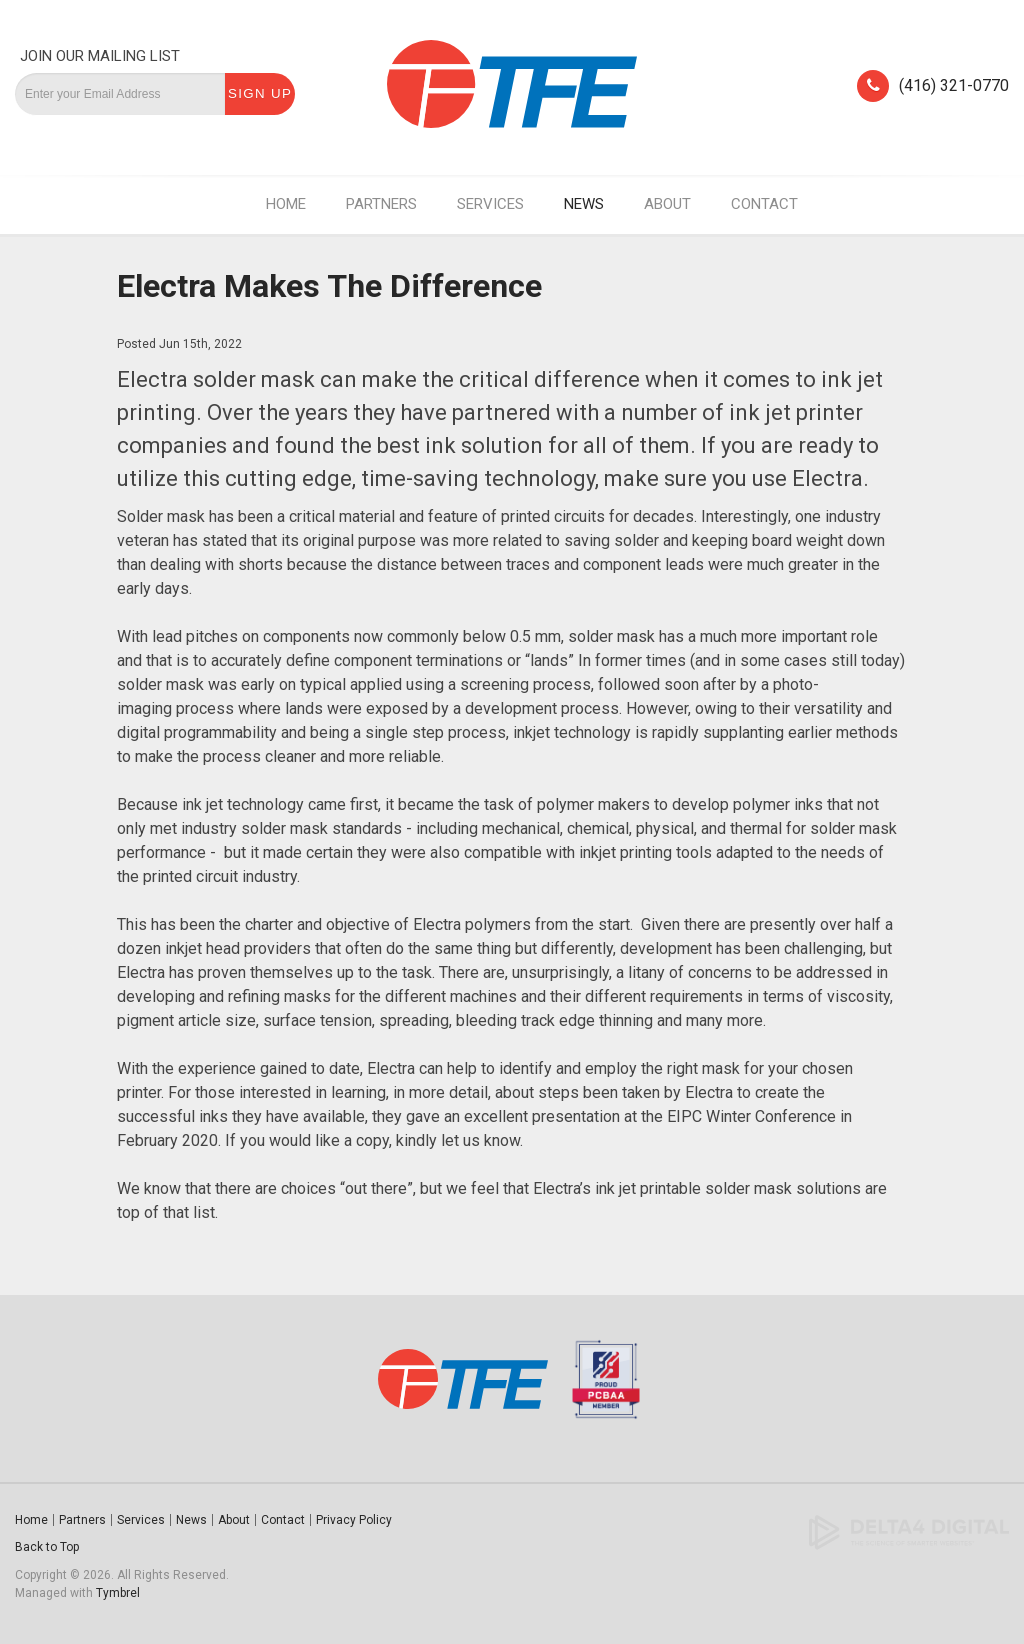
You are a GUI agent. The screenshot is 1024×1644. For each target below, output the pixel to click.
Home (286, 204)
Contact (764, 204)
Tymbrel (118, 1593)
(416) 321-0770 (954, 85)
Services (490, 204)
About (667, 204)
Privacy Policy (354, 1520)
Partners (381, 204)
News (584, 204)
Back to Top (47, 1547)
